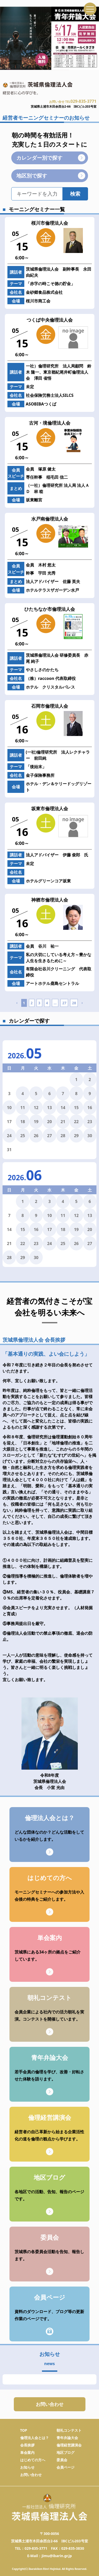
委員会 (62, 2459)
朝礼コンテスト (69, 2430)
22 (76, 1121)
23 (89, 1121)
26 (36, 1135)
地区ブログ (65, 2452)
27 (64, 1002)
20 (49, 1121)
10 (9, 1107)
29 (76, 1135)
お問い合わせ (49, 2404)
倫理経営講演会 (69, 2445)
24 (9, 1135)
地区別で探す (50, 176)
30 (89, 1135)
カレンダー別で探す (50, 158)
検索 (75, 193)
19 (36, 1121)
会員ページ (65, 2467)
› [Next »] (82, 1002)
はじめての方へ (32, 2459)
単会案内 (27, 2452)
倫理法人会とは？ (34, 2437)
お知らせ (27, 2467)
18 (22, 1121)
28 (74, 1002)
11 (22, 1107)
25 (22, 1135)
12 (36, 1107)
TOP (23, 2430)
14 (63, 1107)
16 (89, 1107)
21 (63, 1121)
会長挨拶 (27, 2445)
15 (76, 1107)
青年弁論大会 (67, 2437)
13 (49, 1107)
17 (49, 1229)
